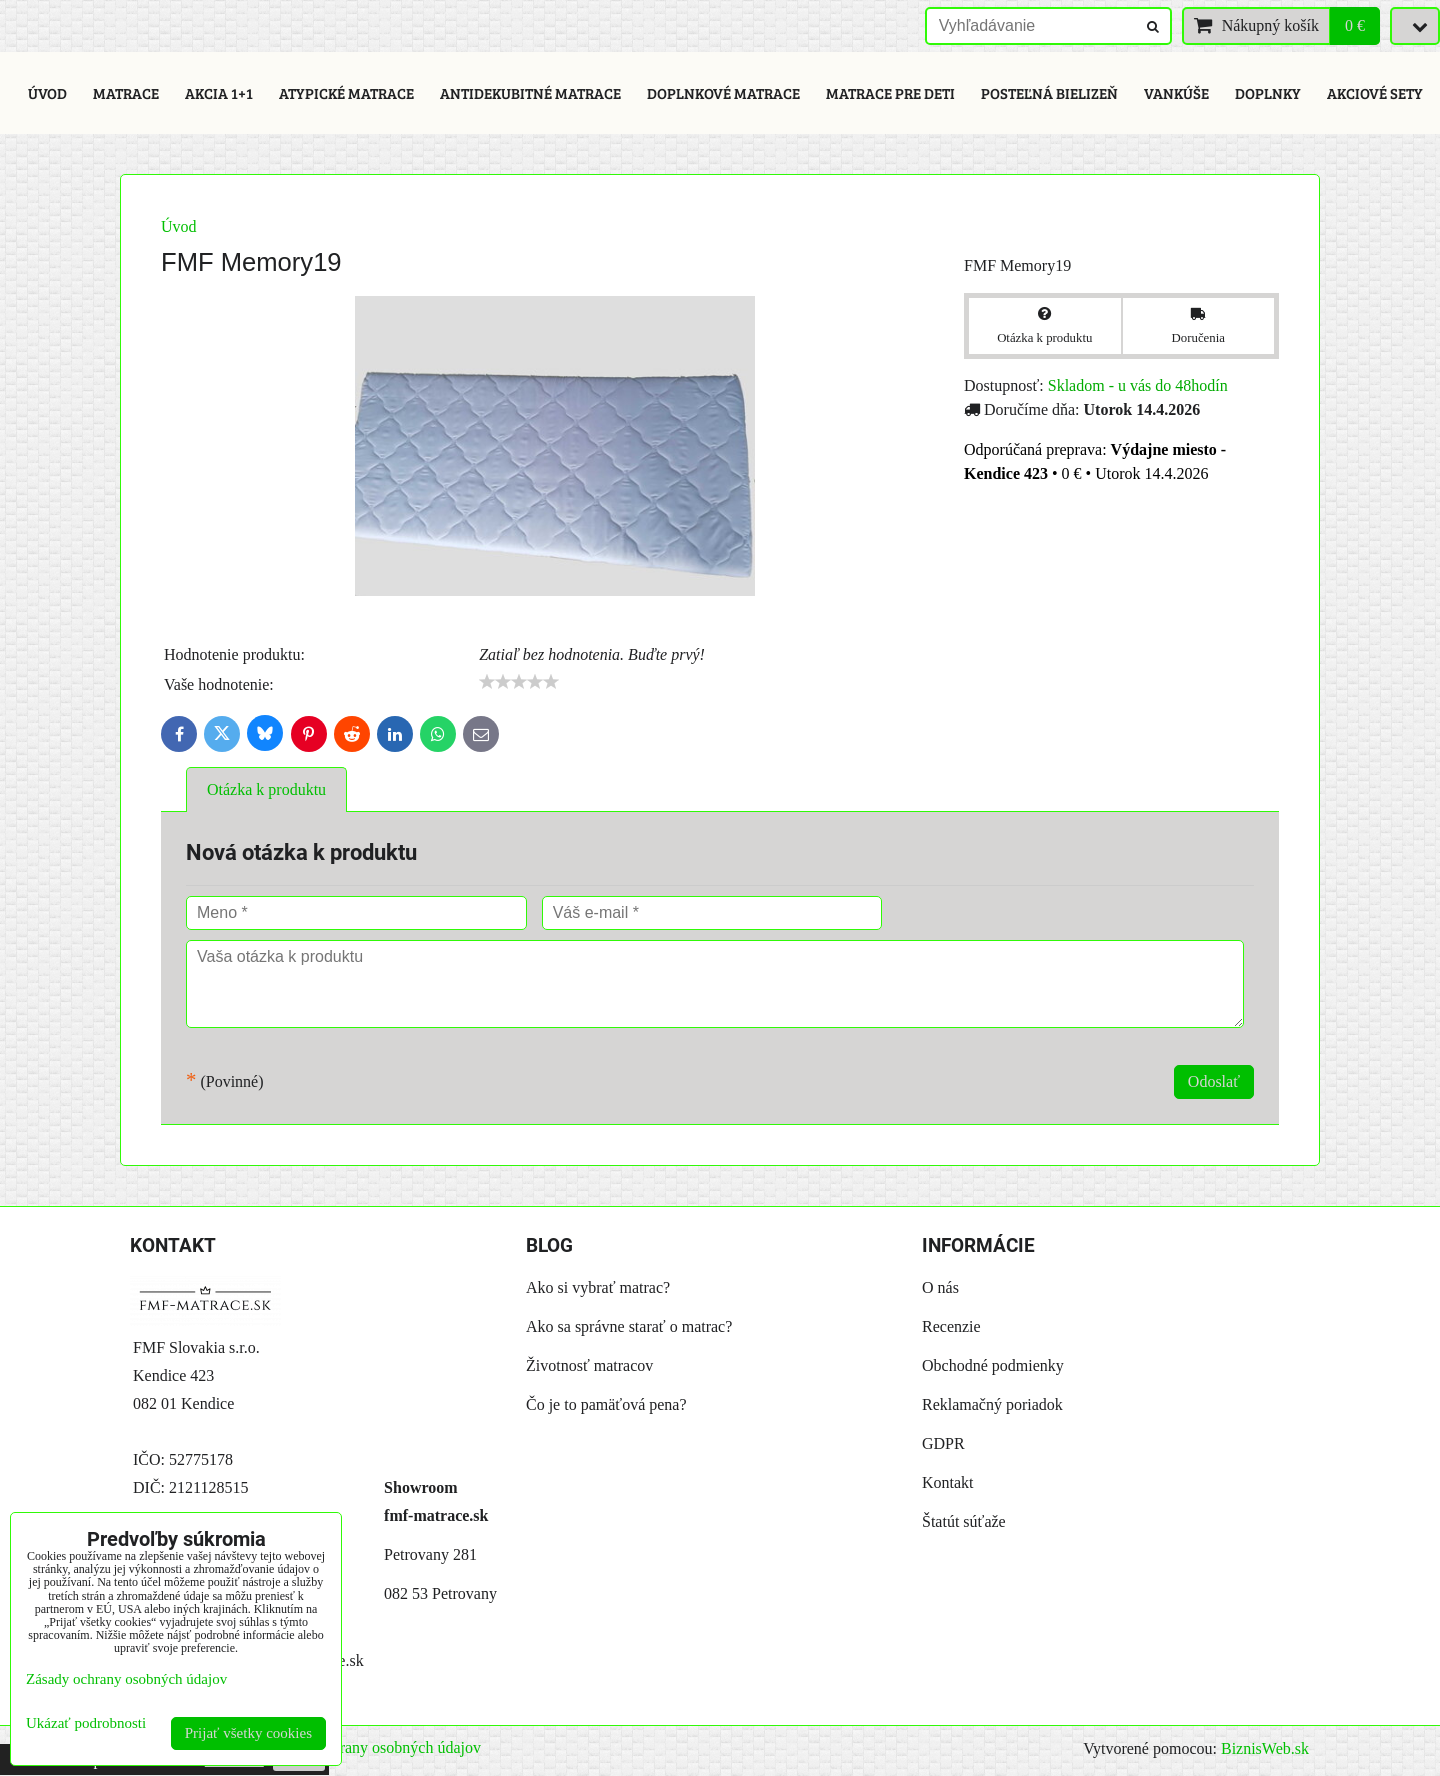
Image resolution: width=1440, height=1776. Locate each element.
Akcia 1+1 (219, 93)
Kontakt (948, 1482)
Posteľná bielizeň (1049, 93)
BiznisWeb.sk (1265, 1748)
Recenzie (951, 1326)
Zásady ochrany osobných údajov (373, 1747)
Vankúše (1176, 93)
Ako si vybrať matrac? (598, 1287)
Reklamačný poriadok (992, 1404)
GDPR (943, 1443)
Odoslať (1214, 1081)
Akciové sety (1375, 93)
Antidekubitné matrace (530, 93)
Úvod (47, 93)
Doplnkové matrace (723, 93)
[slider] (519, 682)
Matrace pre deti (890, 93)
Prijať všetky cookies (248, 1733)
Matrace (126, 93)
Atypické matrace (346, 93)
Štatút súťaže (964, 1521)
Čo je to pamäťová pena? (606, 1404)
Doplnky (1268, 93)
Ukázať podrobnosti (86, 1723)
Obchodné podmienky (993, 1365)
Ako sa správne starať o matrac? (629, 1326)
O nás (940, 1287)
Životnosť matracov (589, 1365)
